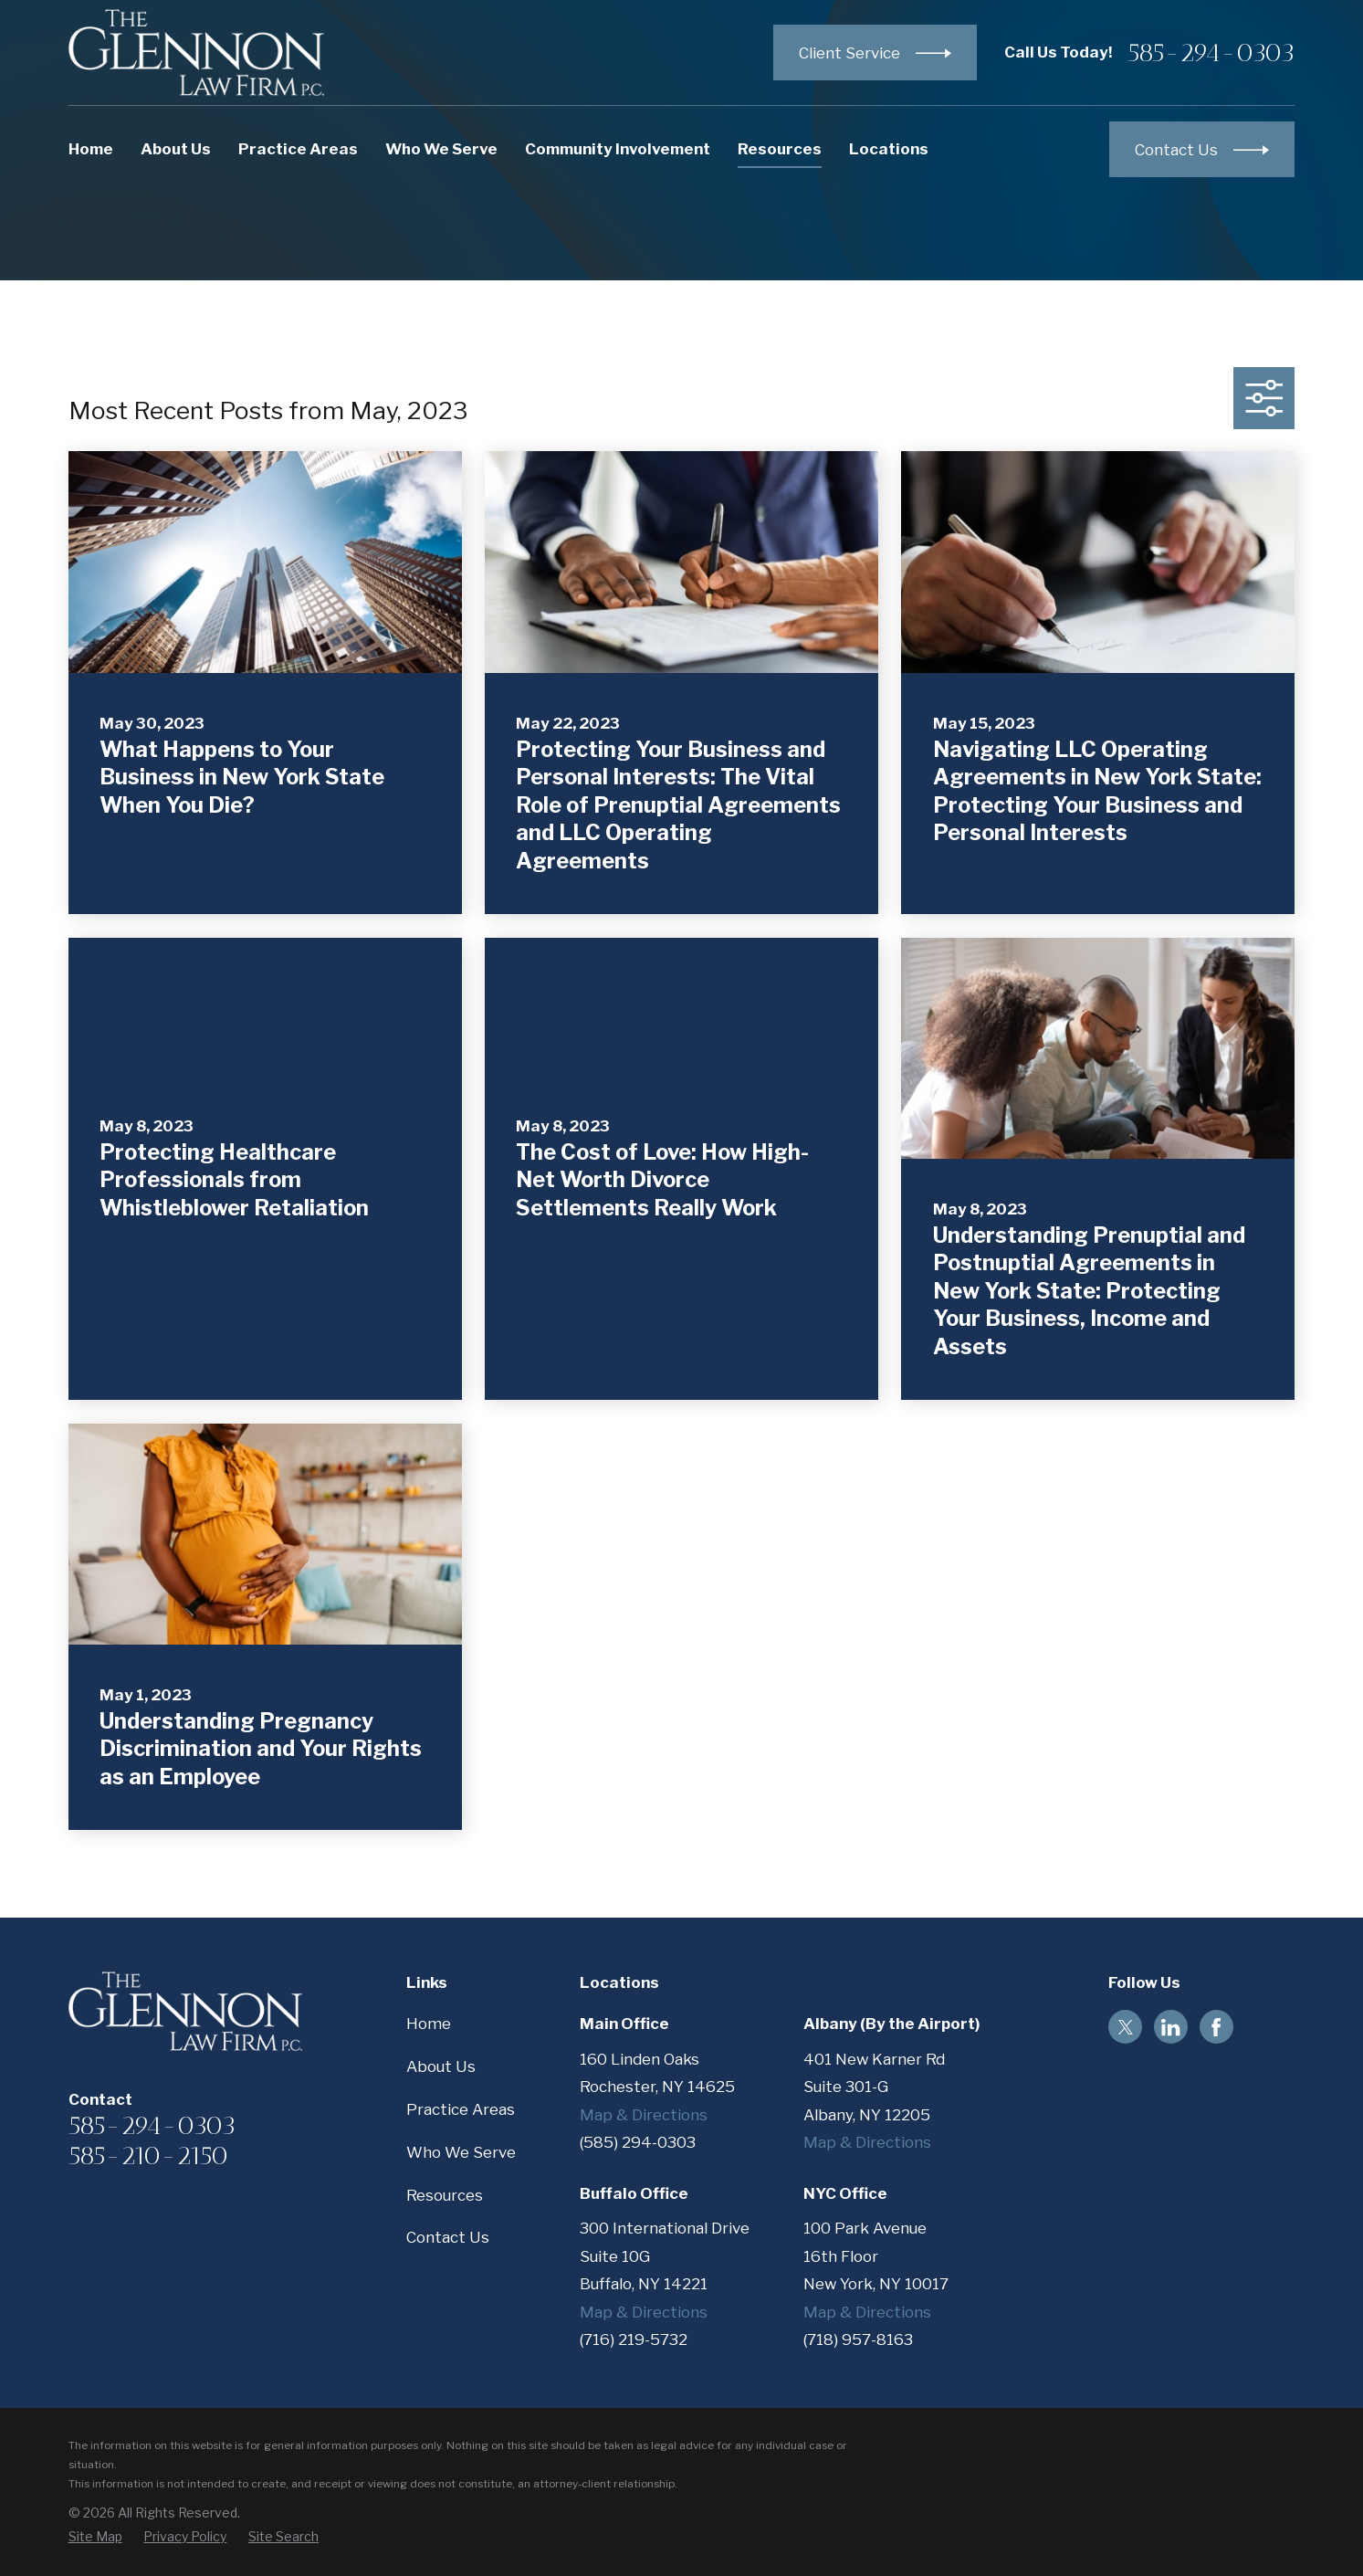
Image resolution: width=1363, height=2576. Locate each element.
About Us (441, 2066)
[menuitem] (95, 2536)
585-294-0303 (1211, 52)
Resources (444, 2195)
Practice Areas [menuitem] (298, 149)
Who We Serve (461, 2152)
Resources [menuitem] (780, 149)
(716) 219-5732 (633, 2339)
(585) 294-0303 (638, 2142)
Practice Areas (460, 2109)
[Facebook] (1216, 2027)
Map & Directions (644, 2115)
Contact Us (447, 2237)
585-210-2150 (148, 2155)
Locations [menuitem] (888, 149)
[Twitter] (1126, 2027)
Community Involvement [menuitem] (617, 149)
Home (428, 2023)
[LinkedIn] (1170, 2027)
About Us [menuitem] (176, 149)
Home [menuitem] (90, 149)
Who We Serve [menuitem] (441, 149)
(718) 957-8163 (858, 2339)
